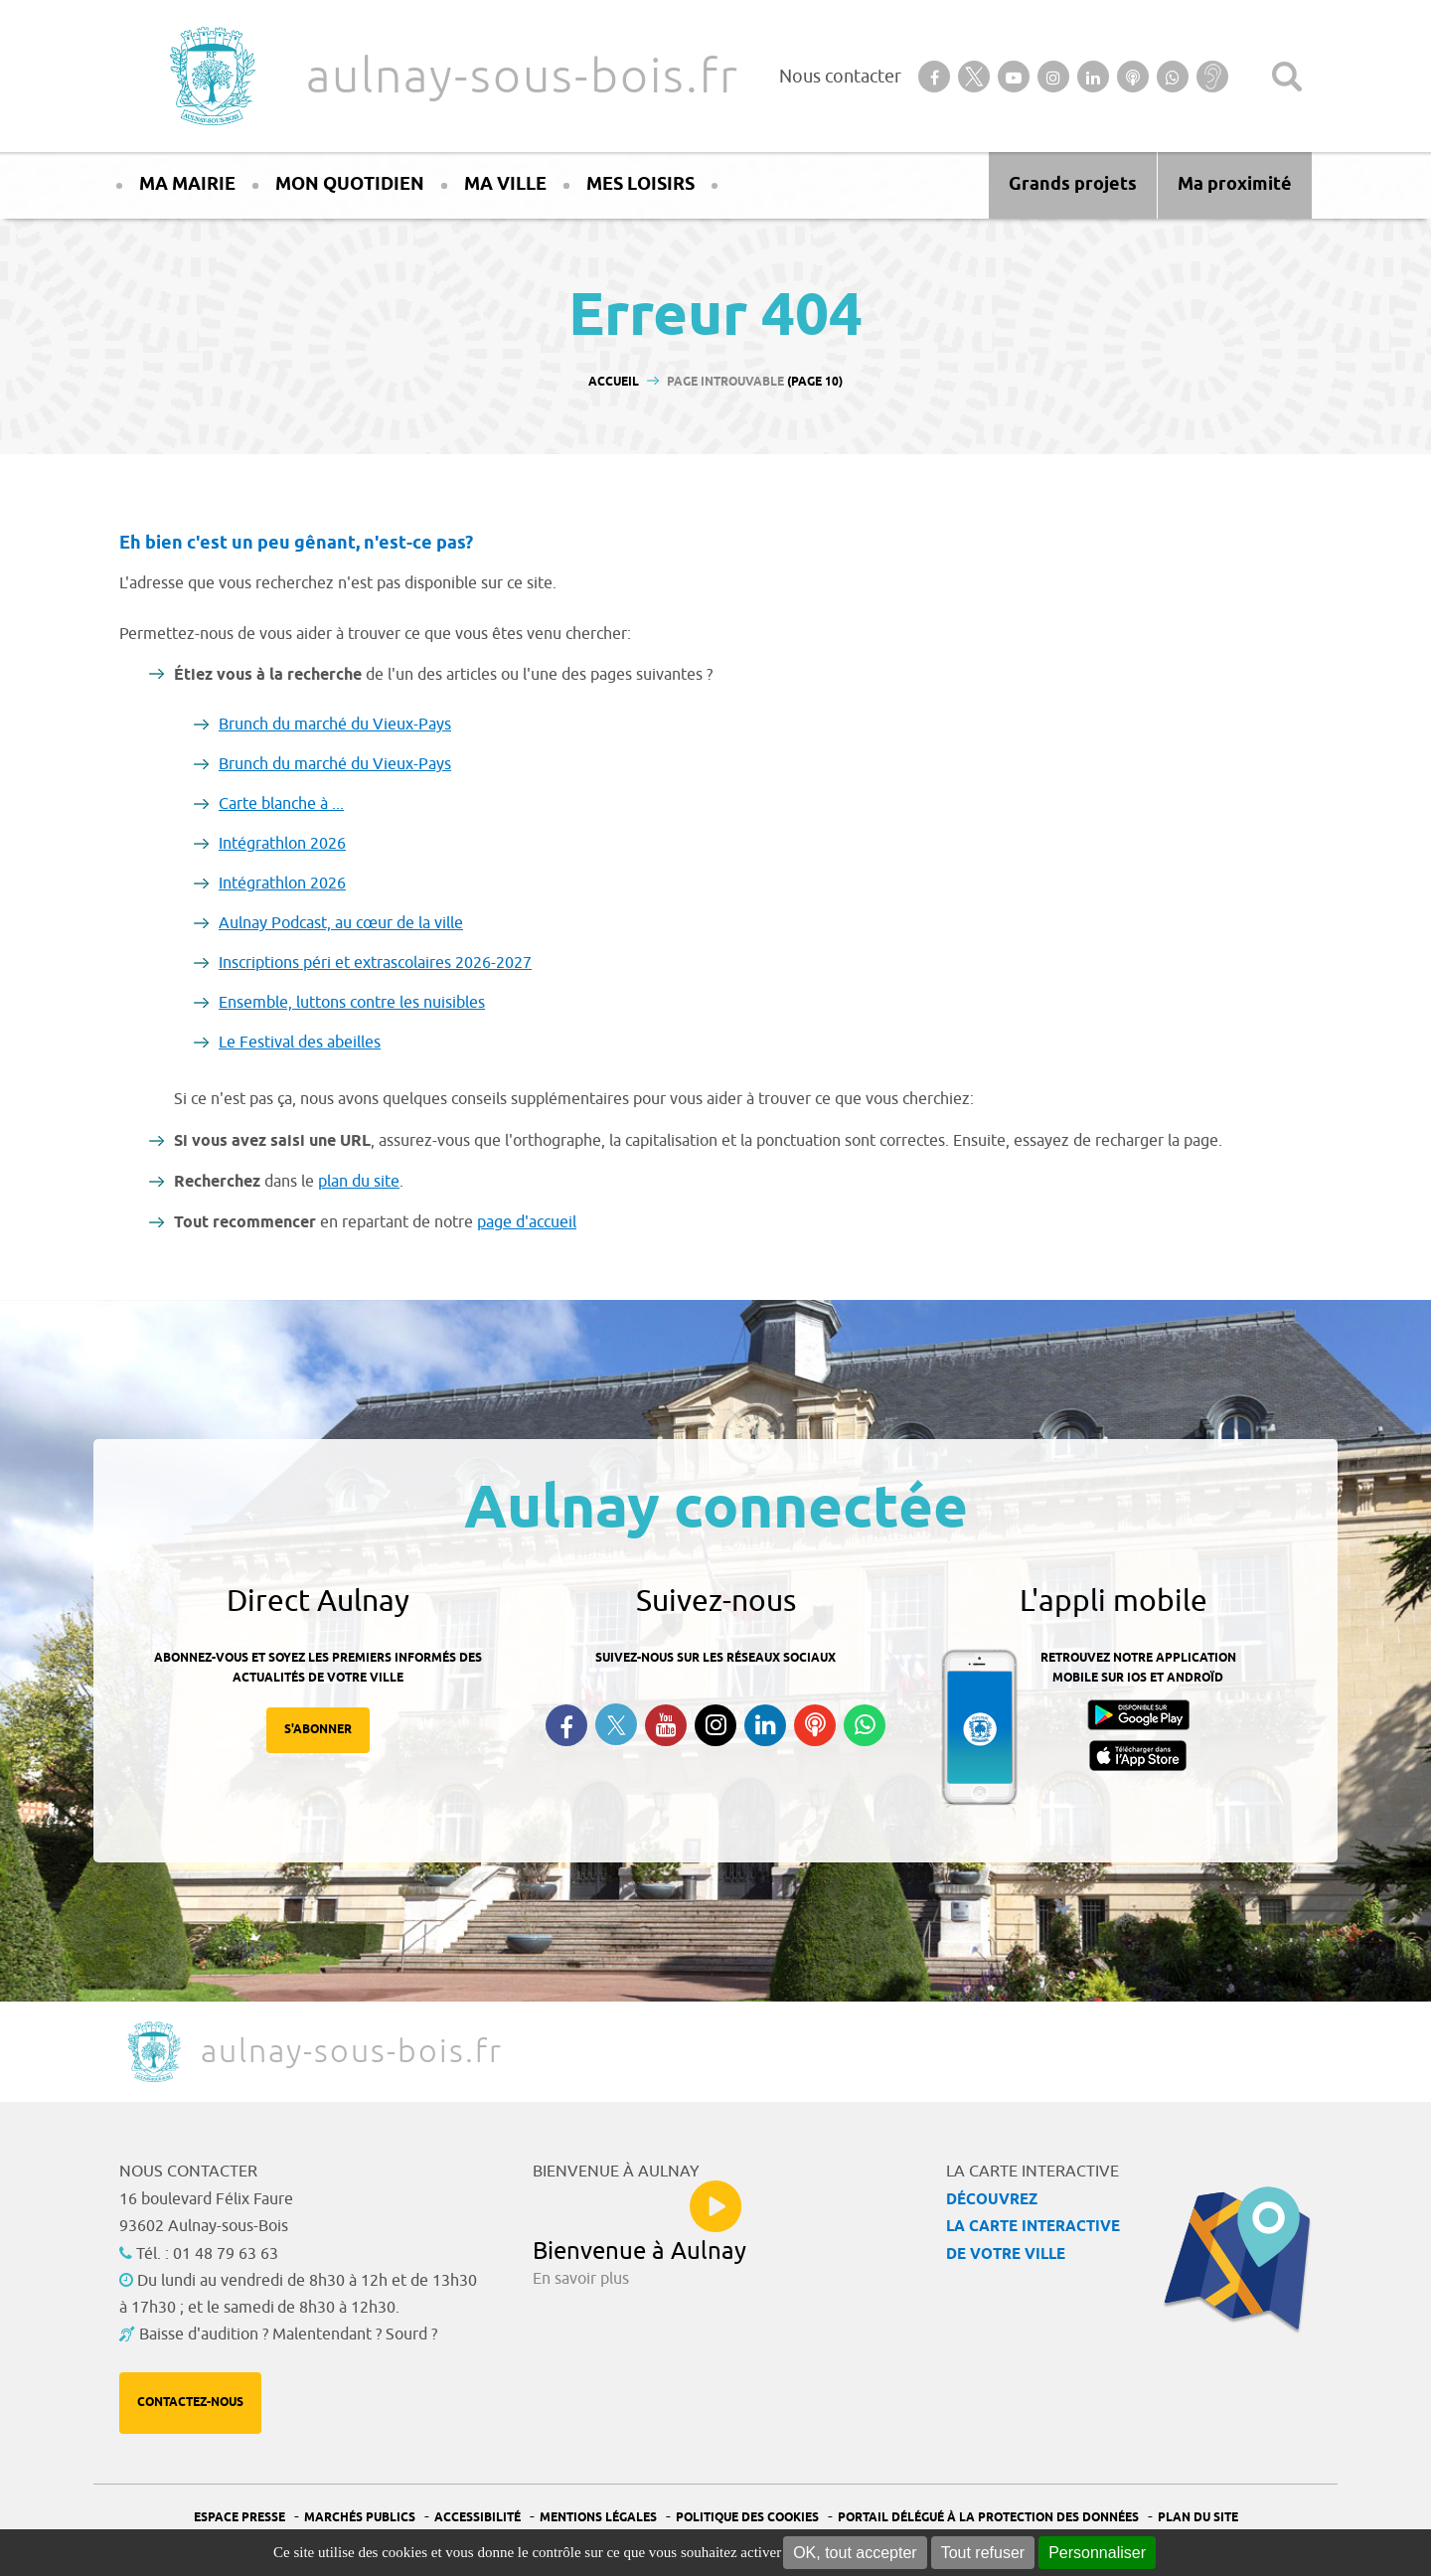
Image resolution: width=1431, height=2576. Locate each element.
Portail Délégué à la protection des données (988, 2517)
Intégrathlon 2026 (282, 844)
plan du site (358, 1182)
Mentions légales (598, 2517)
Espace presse (239, 2517)
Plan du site (1198, 2517)
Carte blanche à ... (281, 804)
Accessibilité (477, 2517)
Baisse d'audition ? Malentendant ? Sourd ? (288, 2334)
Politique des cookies (747, 2517)
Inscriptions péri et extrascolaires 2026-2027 (375, 963)
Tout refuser (983, 2552)
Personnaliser (1097, 2552)
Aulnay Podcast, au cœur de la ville (341, 923)
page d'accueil (526, 1222)
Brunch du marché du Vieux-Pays (335, 724)
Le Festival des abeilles (300, 1042)
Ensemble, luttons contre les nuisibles (352, 1003)
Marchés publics (359, 2517)
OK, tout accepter (855, 2552)
